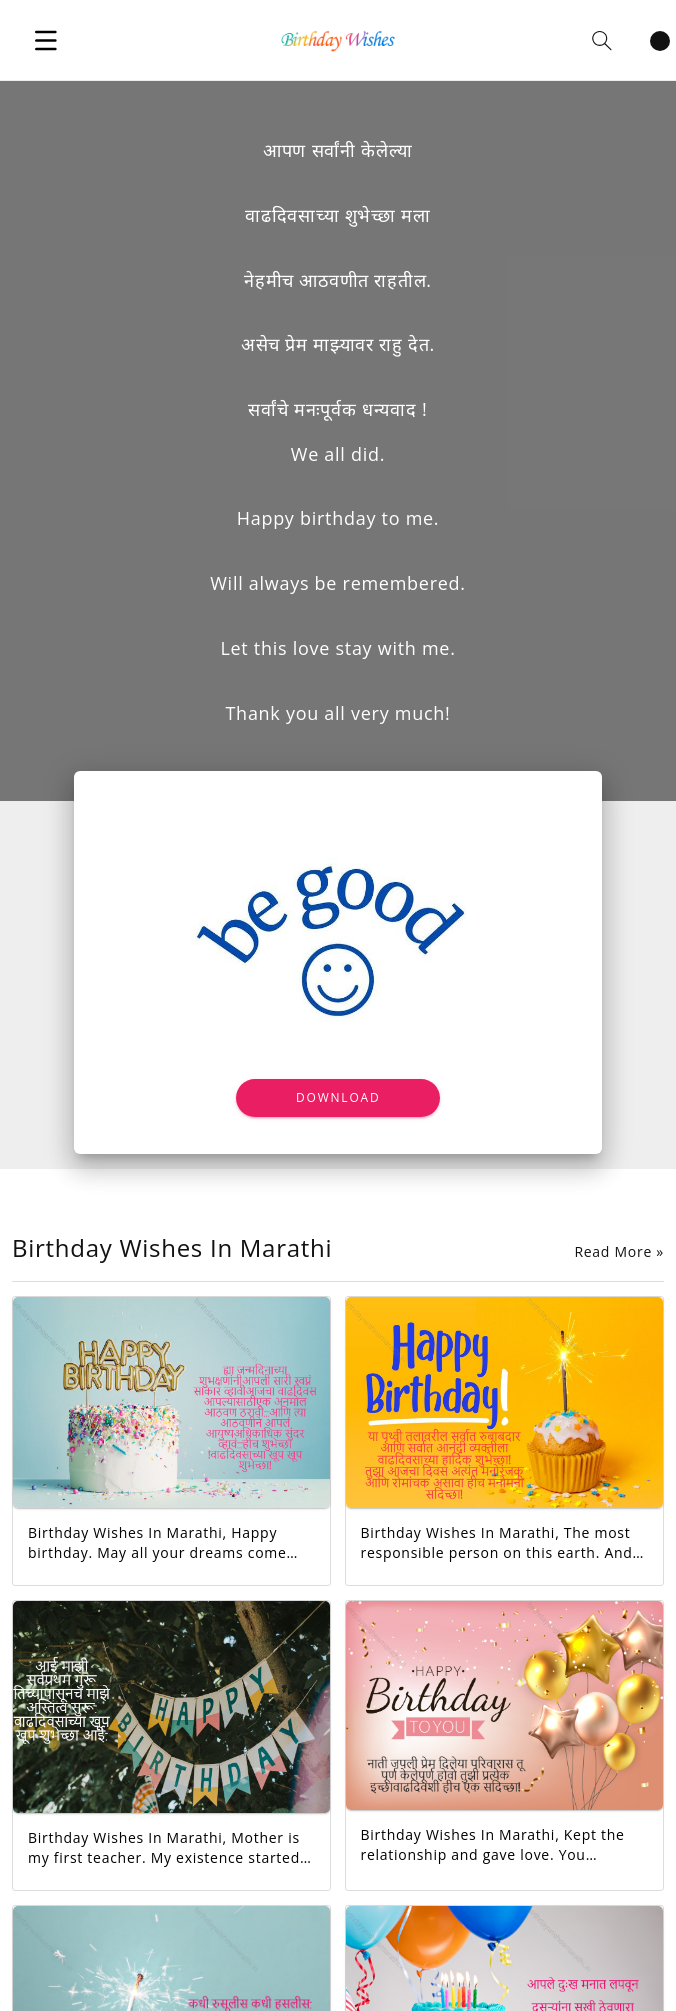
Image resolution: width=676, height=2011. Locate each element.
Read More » (619, 1252)
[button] (46, 40)
